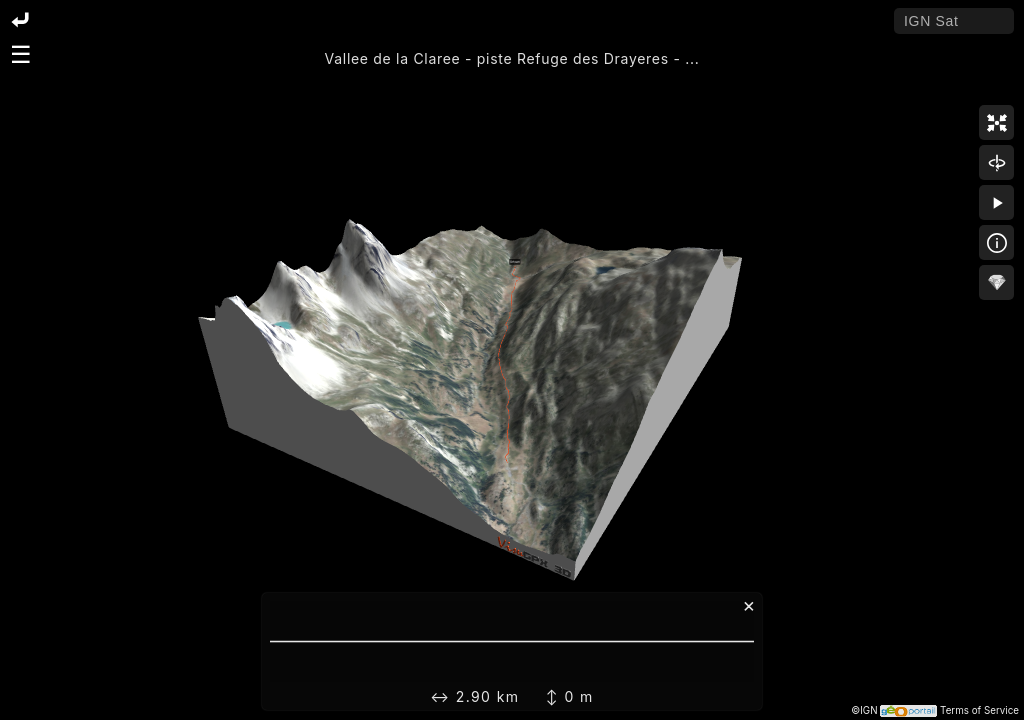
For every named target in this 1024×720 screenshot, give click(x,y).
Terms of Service (979, 710)
